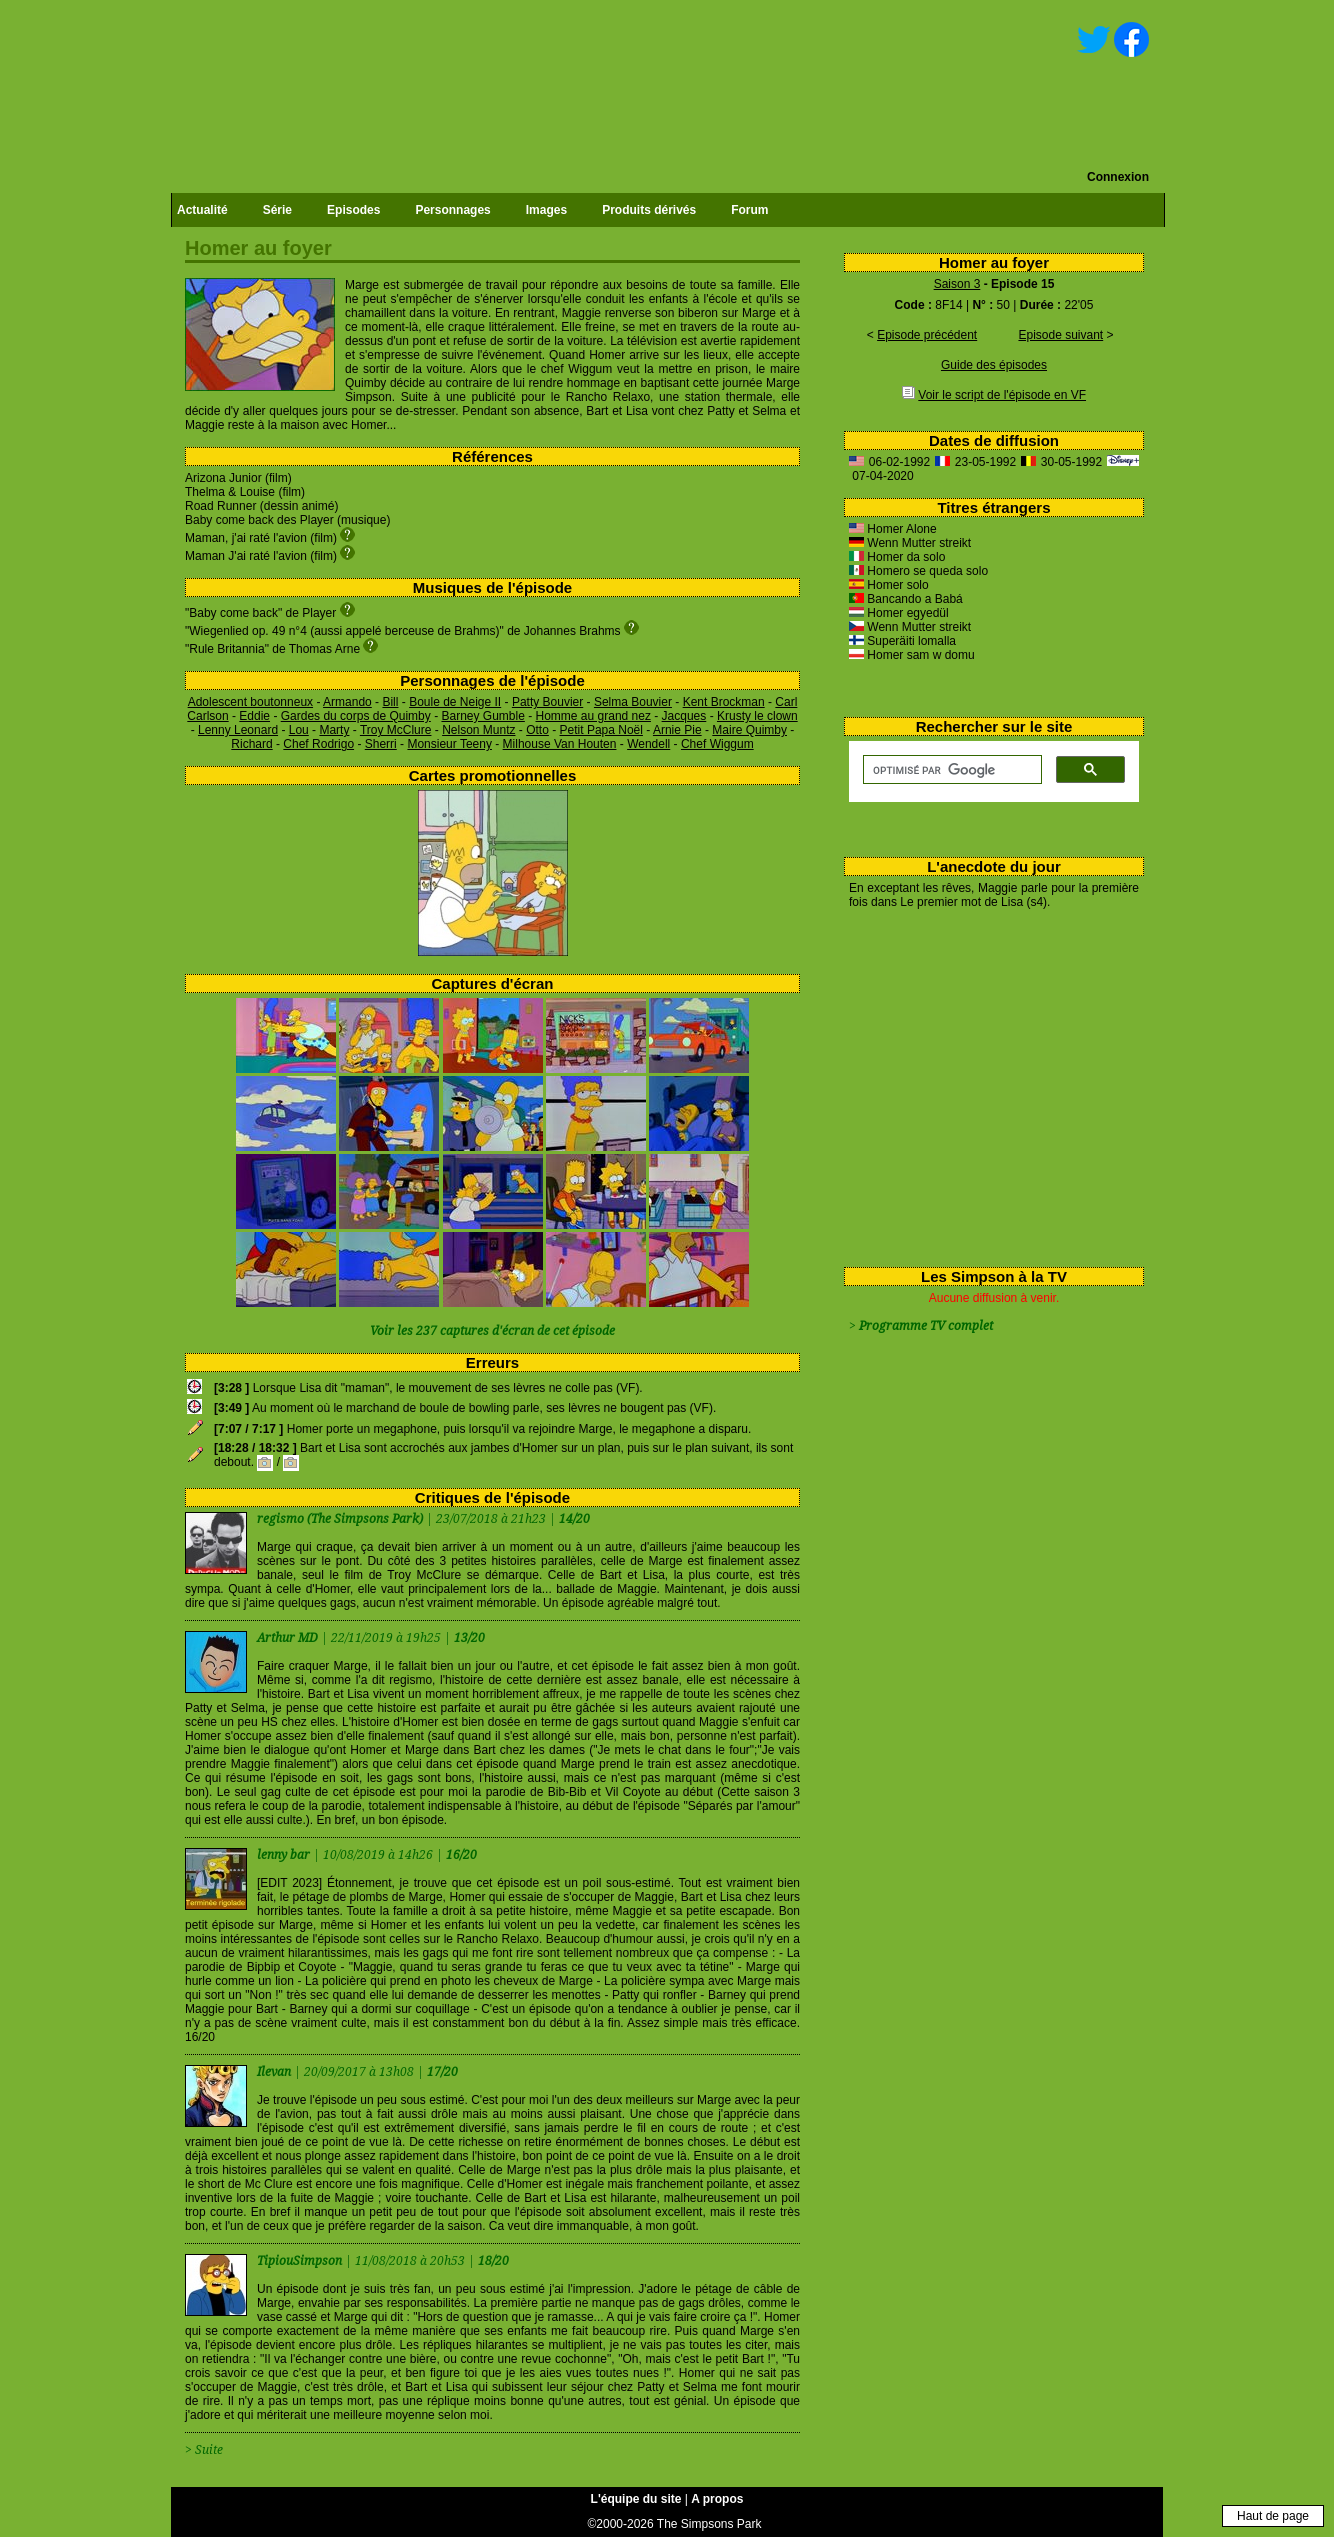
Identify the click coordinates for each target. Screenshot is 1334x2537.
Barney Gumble (482, 716)
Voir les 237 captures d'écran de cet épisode (492, 1331)
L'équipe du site (636, 2499)
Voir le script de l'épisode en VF (1002, 395)
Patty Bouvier (547, 702)
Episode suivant (1060, 335)
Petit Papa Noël (601, 730)
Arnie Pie (677, 730)
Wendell (648, 744)
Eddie (254, 716)
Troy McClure (396, 730)
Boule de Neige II (455, 702)
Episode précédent (927, 335)
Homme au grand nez (593, 716)
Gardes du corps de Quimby (356, 716)
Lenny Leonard (238, 730)
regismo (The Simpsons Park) (340, 1519)
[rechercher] (950, 770)
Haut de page (1273, 2516)
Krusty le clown (757, 716)
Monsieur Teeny (449, 744)
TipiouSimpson (301, 2261)
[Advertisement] (986, 1084)
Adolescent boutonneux (250, 702)
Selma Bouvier (633, 702)
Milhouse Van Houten (560, 744)
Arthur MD (289, 1638)
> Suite (204, 2450)
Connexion (1118, 177)
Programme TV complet (926, 1326)
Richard (251, 744)
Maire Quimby (749, 730)
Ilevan (275, 2072)
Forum (749, 210)
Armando (347, 702)
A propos (717, 2499)
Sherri (381, 744)
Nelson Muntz (478, 730)
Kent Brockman (724, 702)
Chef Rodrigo (318, 744)
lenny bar (285, 1855)
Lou (299, 730)
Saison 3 (957, 284)
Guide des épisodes (994, 365)
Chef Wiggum (717, 744)
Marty (334, 730)
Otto (537, 730)
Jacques (684, 716)
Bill (390, 702)
